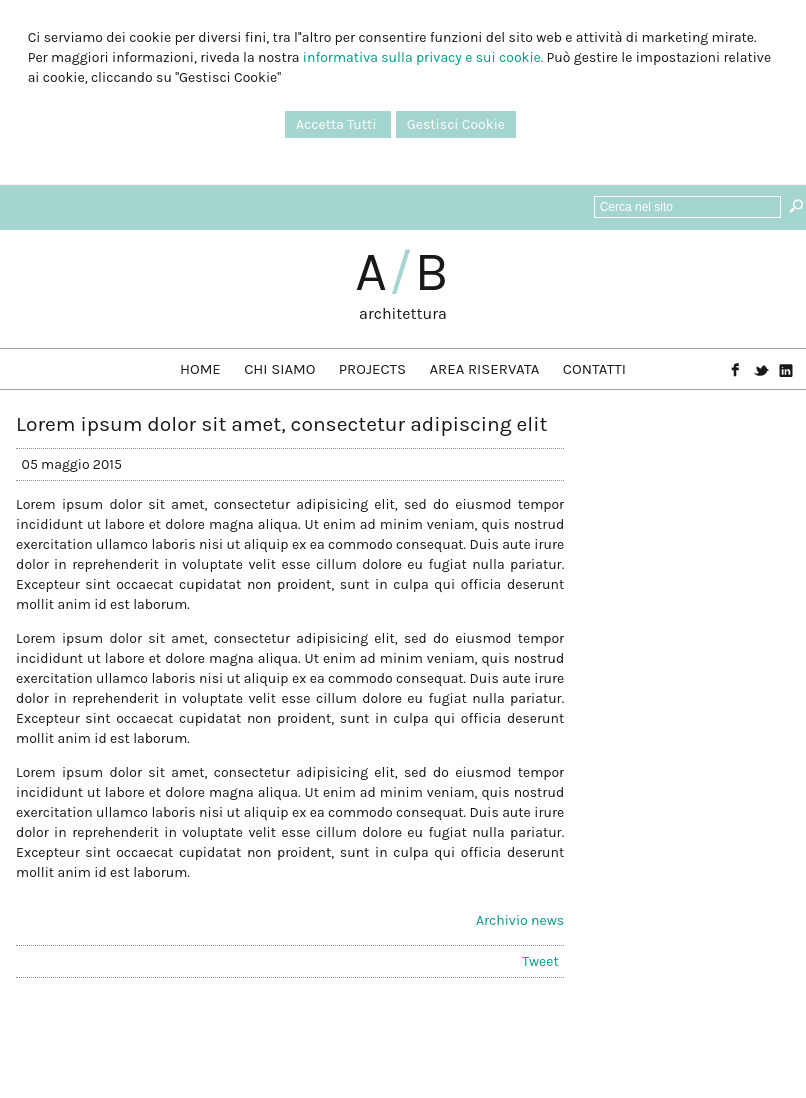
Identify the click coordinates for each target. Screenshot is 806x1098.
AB (403, 272)
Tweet (540, 961)
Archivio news (520, 920)
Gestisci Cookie (456, 124)
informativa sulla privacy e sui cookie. (423, 57)
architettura (403, 313)
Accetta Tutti (338, 124)
